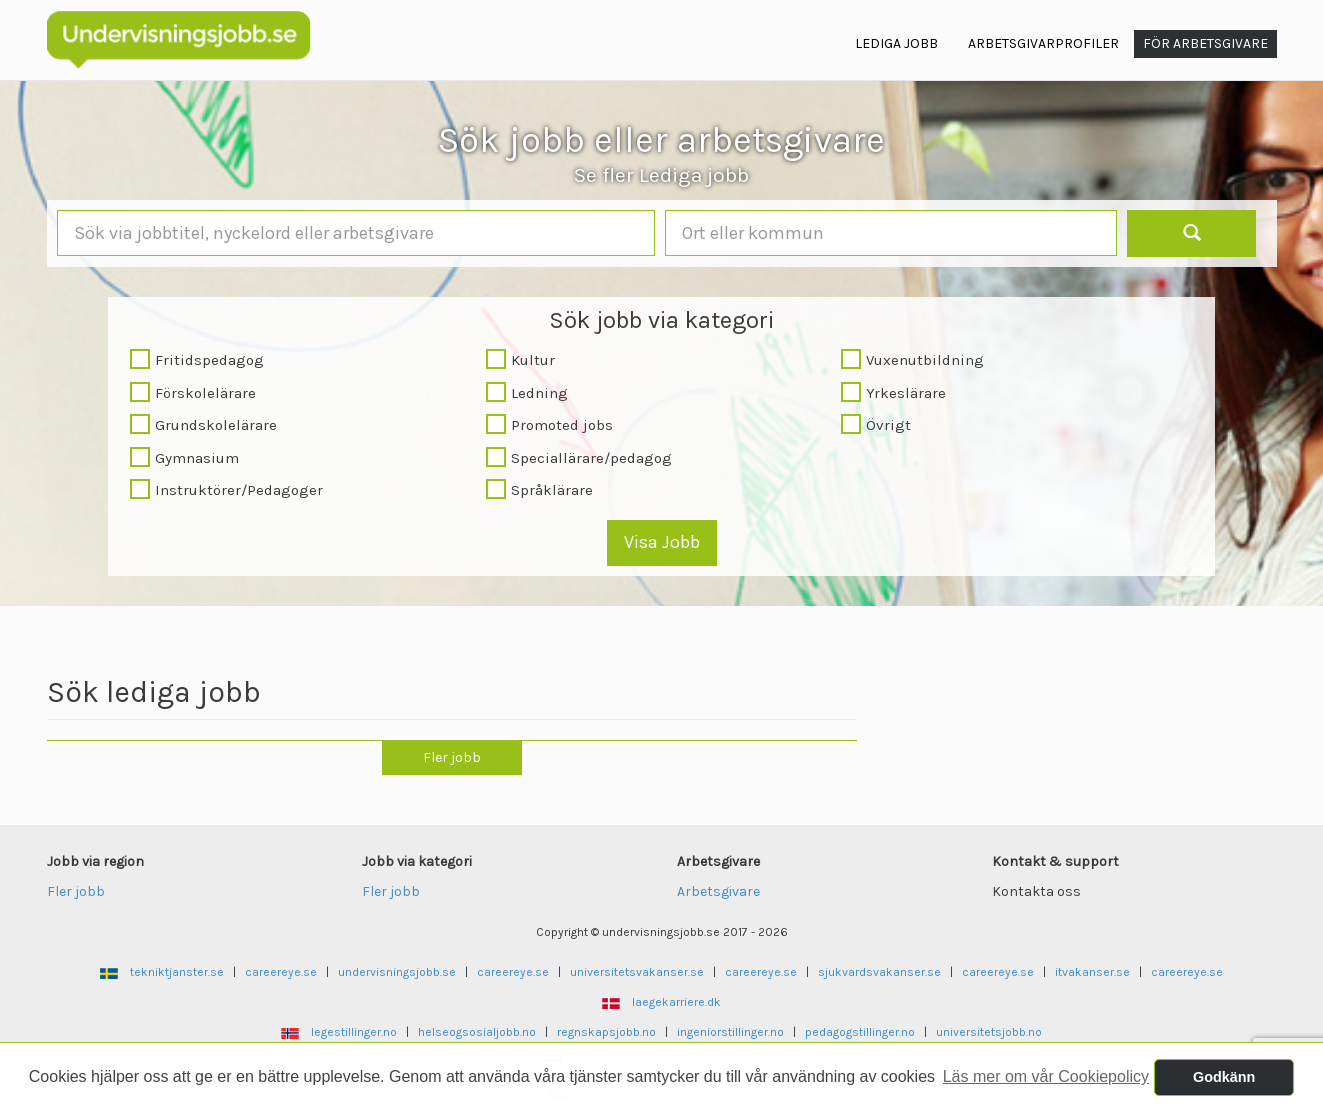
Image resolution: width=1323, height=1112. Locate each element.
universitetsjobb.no (989, 1032)
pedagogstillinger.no (860, 1032)
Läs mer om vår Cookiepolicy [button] (1046, 1076)
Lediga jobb (896, 43)
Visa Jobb (662, 542)
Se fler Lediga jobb (661, 175)
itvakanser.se (1092, 972)
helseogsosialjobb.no (477, 1032)
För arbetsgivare (1205, 43)
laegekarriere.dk (676, 1002)
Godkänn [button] (1224, 1077)
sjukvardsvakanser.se (879, 972)
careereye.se (281, 972)
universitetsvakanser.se (637, 972)
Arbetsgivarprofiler (1043, 43)
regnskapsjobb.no (606, 1032)
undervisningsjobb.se (397, 972)
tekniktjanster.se (177, 972)
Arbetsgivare (718, 891)
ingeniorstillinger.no (730, 1032)
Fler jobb (452, 757)
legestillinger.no (354, 1032)
